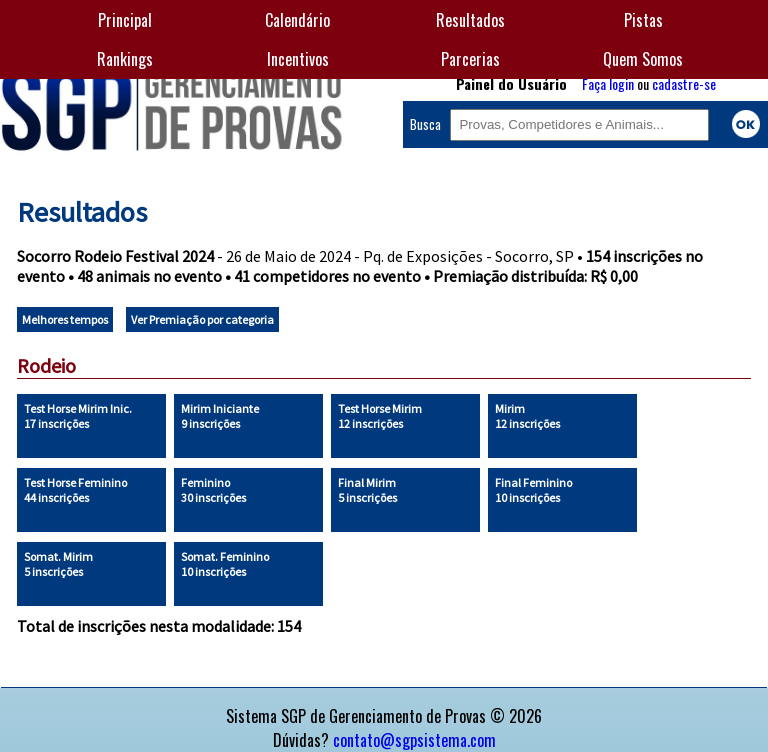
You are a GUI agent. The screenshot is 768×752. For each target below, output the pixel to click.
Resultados (470, 20)
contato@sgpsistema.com (414, 740)
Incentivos (298, 59)
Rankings (125, 59)
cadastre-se (684, 83)
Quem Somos (643, 59)
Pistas (643, 20)
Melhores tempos (65, 319)
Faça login (608, 83)
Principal (125, 20)
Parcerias (470, 59)
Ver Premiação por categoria (202, 319)
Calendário (297, 20)
